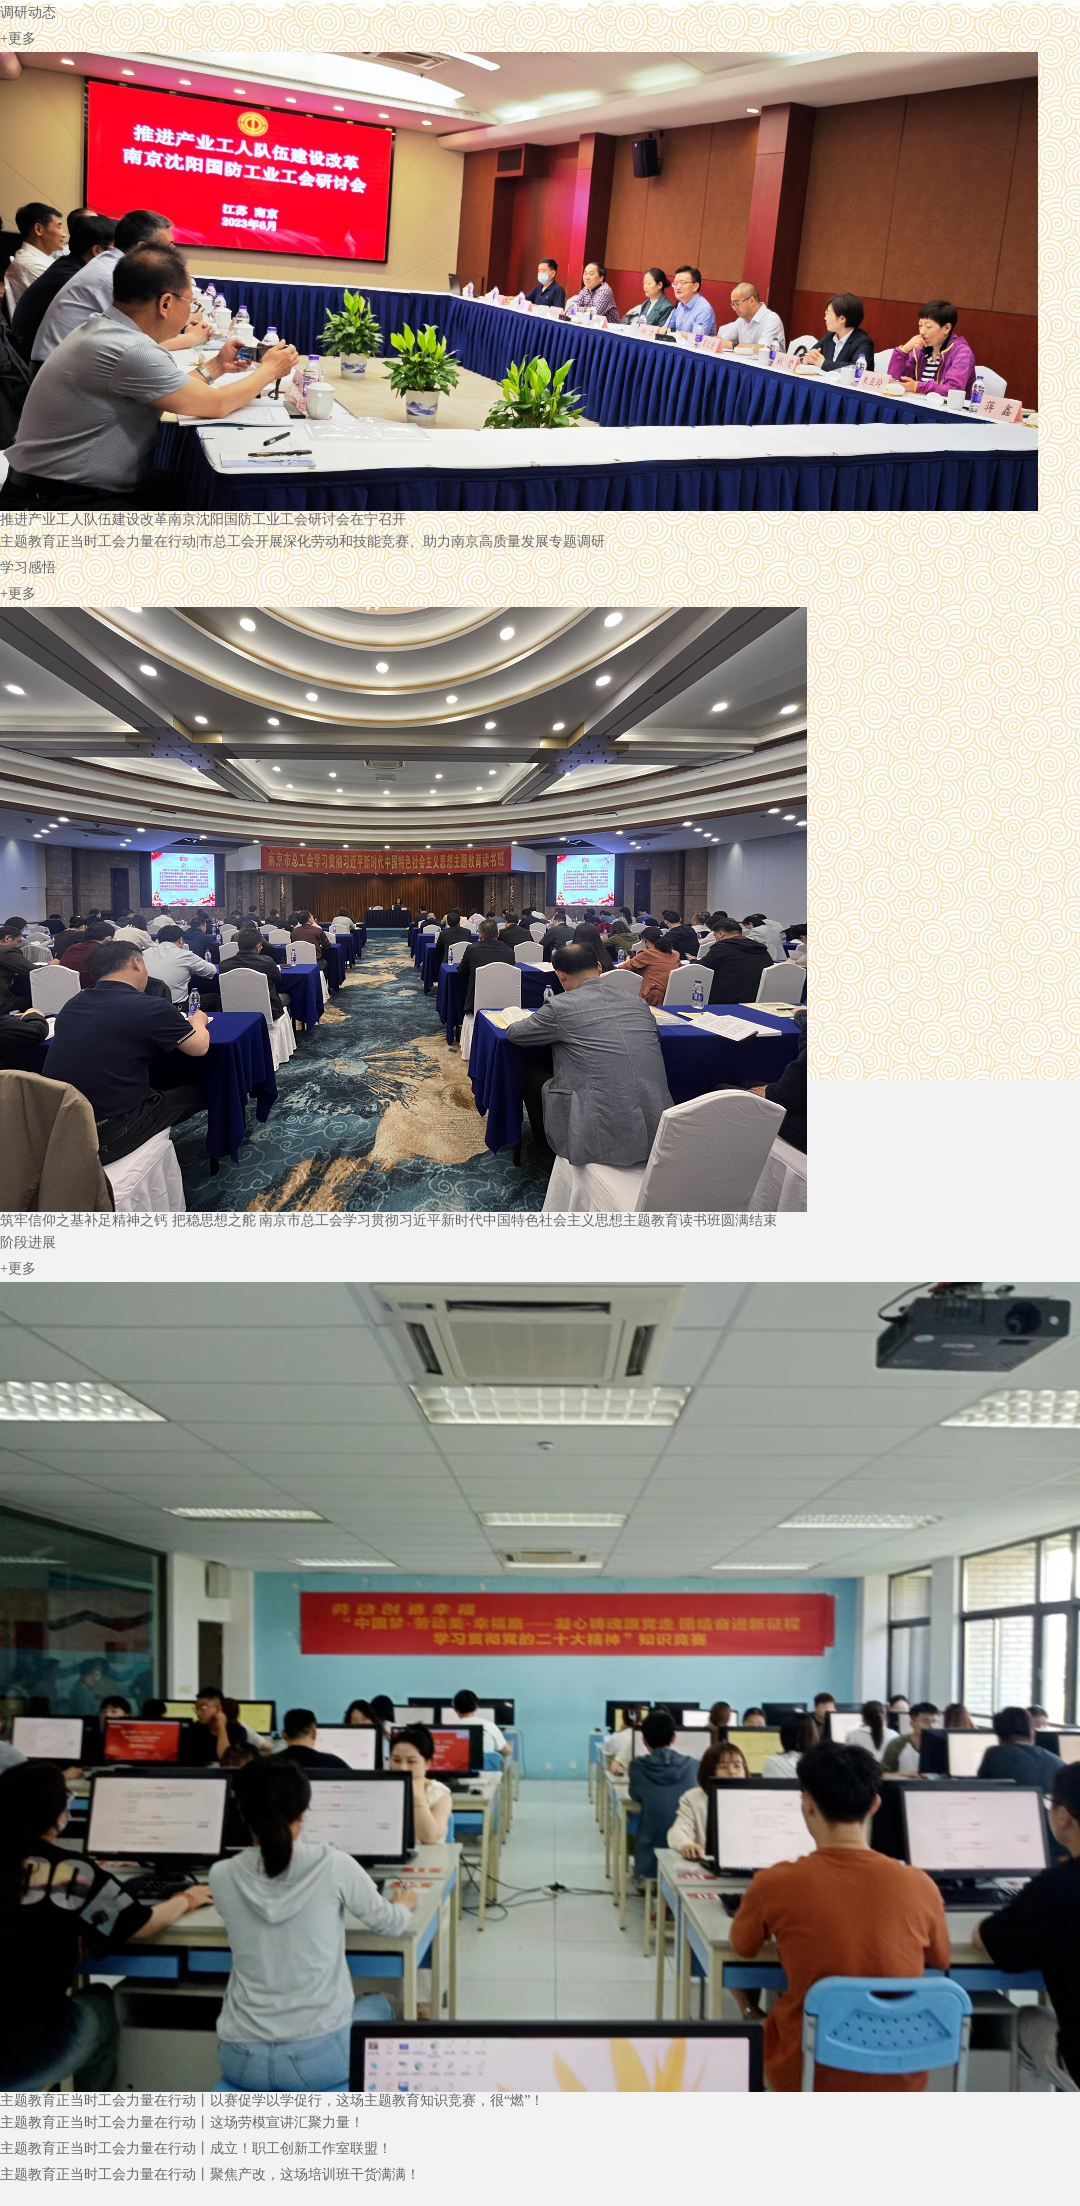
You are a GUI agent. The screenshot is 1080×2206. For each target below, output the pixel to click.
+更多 (18, 38)
